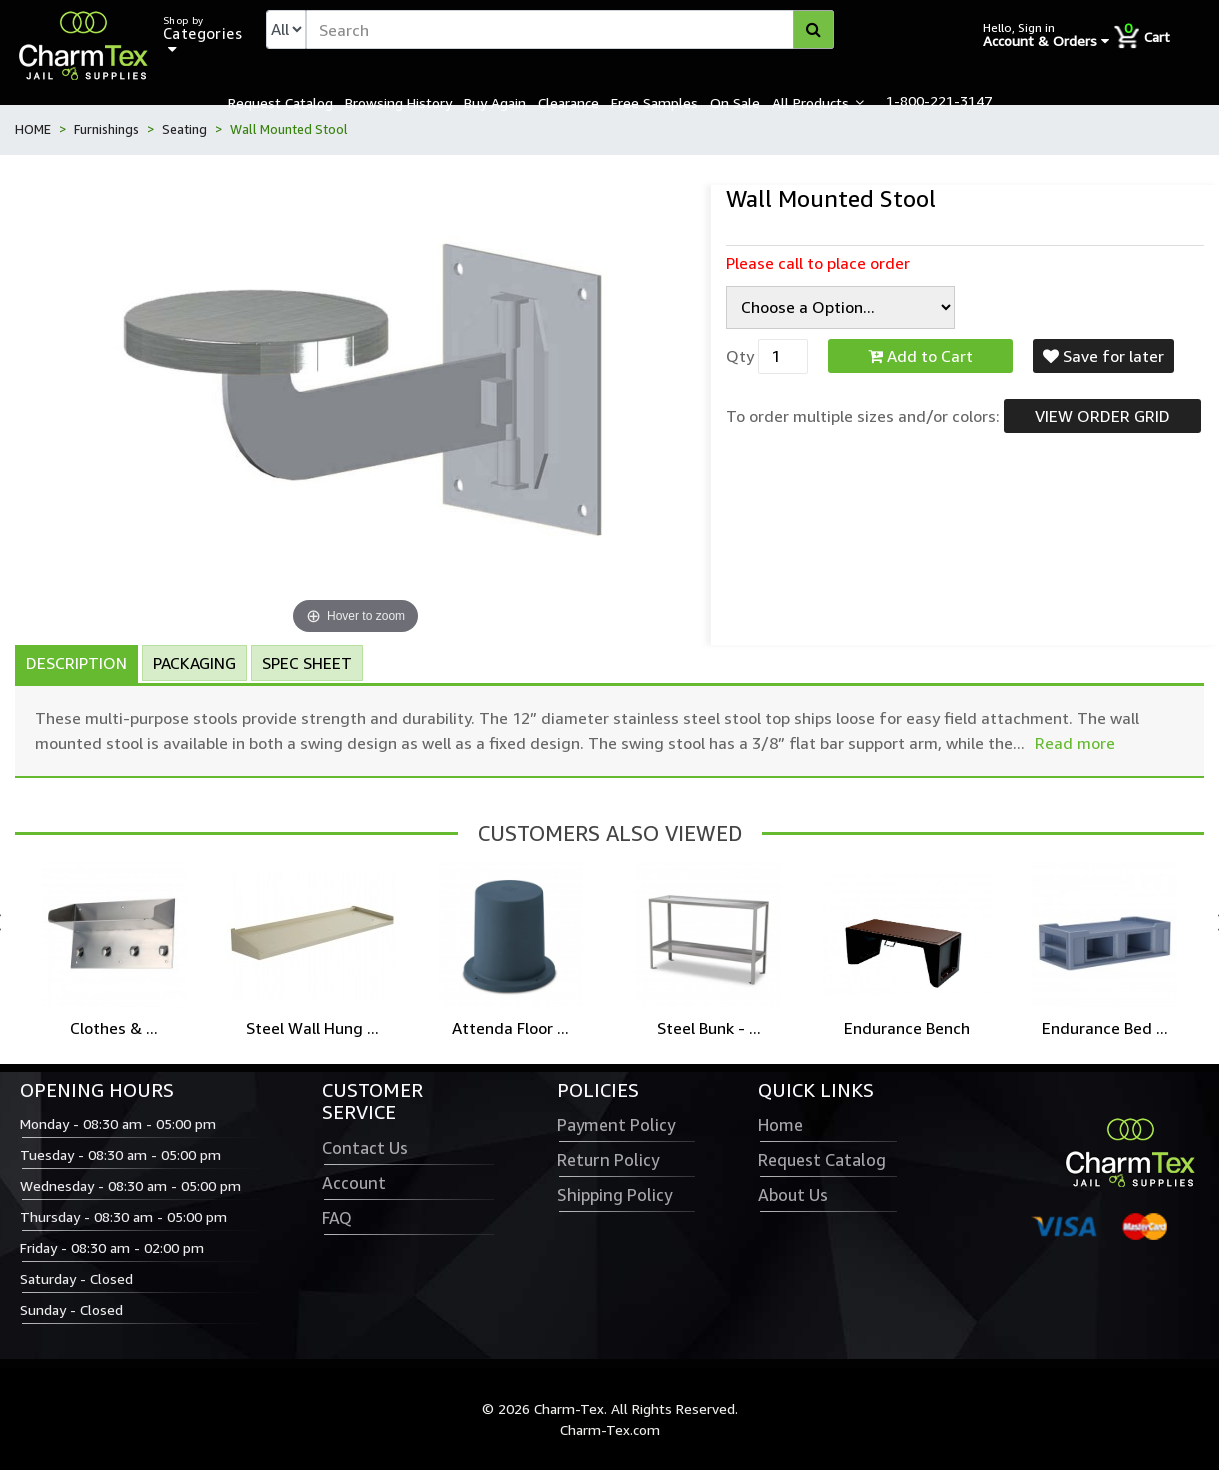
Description (76, 663)
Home (780, 1125)
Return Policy (608, 1160)
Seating (184, 129)
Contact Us (365, 1148)
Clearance (568, 102)
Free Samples (654, 102)
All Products (810, 102)
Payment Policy (616, 1125)
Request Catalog (280, 102)
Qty (740, 356)
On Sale (735, 102)
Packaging (194, 663)
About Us (793, 1195)
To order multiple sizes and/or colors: (863, 416)
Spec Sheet (307, 663)
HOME (33, 129)
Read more (1075, 743)
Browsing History (398, 102)
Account (354, 1183)
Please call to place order (818, 263)
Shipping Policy (614, 1195)
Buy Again (495, 102)
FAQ (337, 1218)
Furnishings (106, 129)
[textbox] (570, 29)
